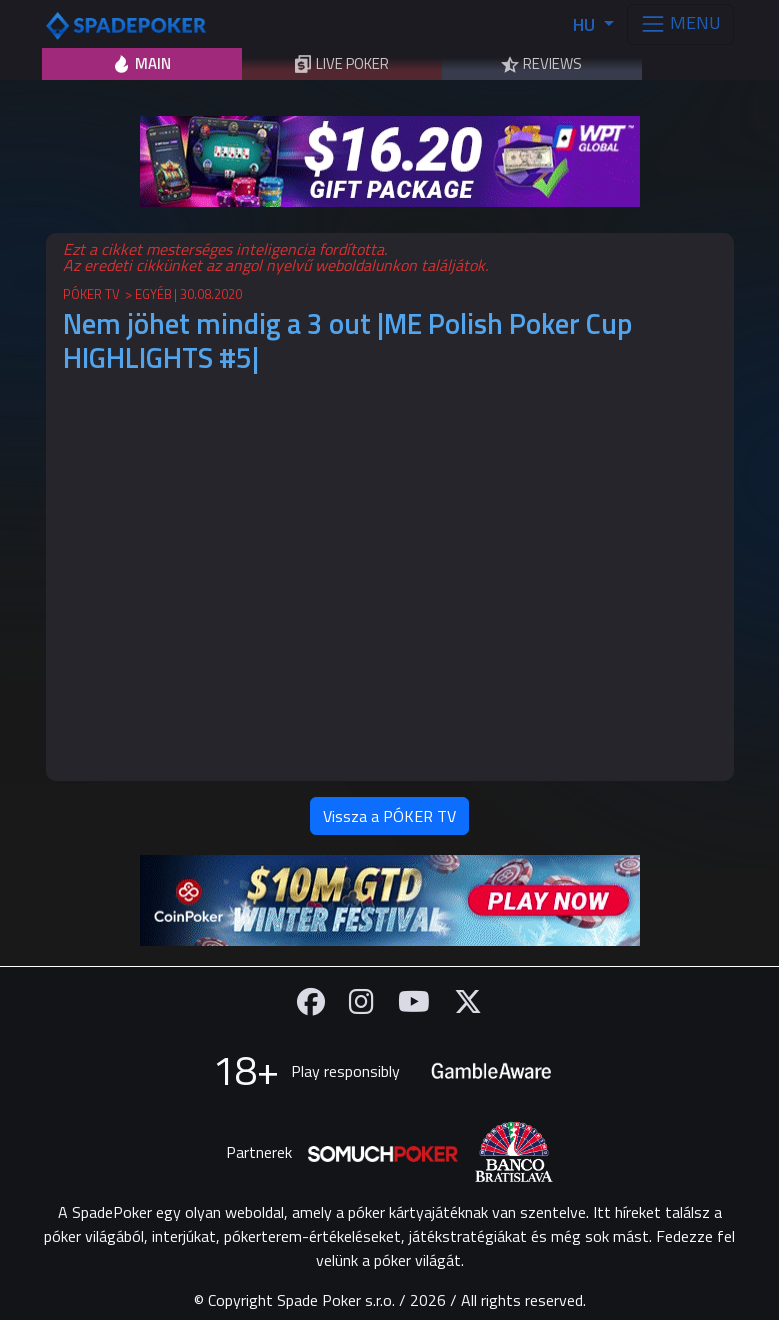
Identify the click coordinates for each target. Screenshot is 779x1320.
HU (586, 24)
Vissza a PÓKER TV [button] (389, 816)
